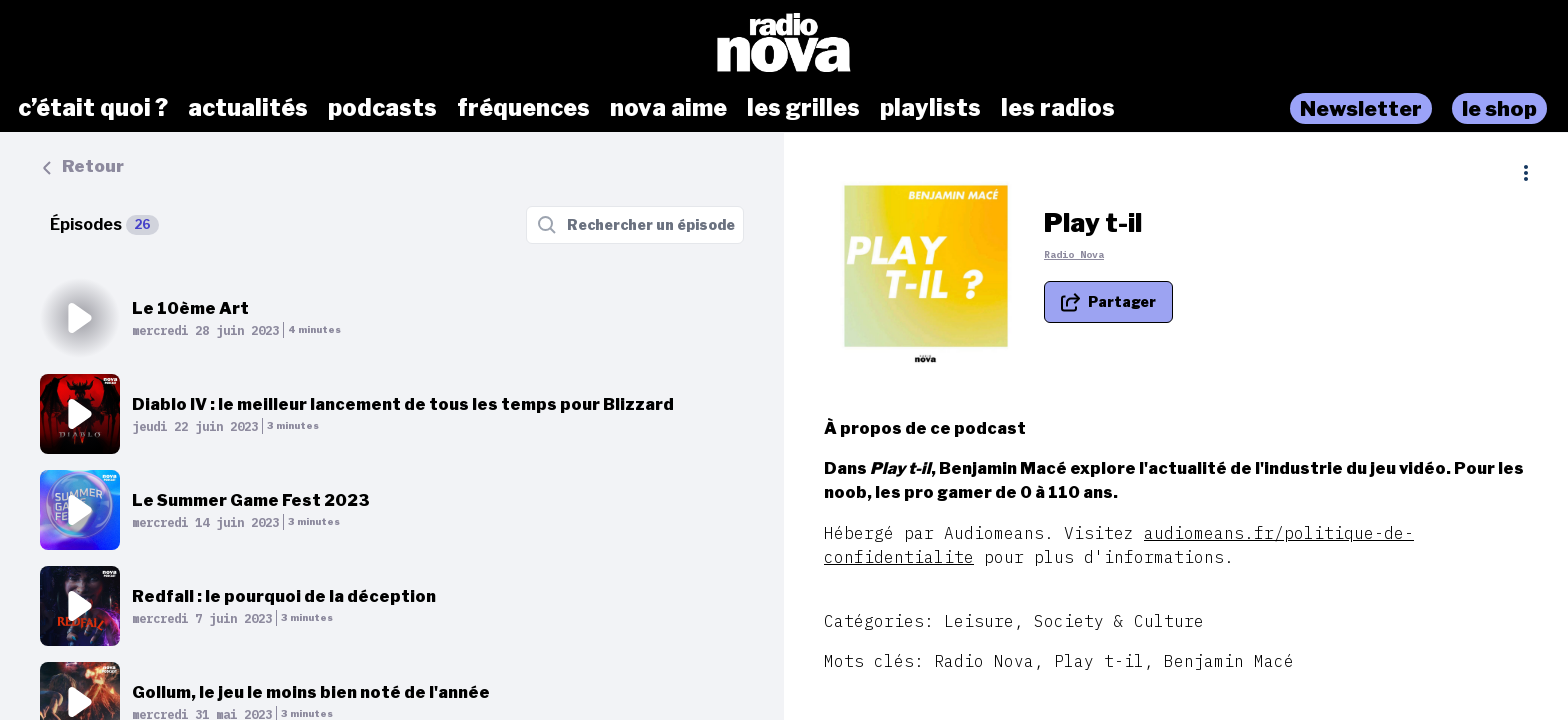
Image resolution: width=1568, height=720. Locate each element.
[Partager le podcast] (1108, 302)
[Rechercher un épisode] (635, 225)
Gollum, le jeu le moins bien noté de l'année (311, 692)
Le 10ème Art (190, 308)
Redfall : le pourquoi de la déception (284, 596)
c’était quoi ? (93, 108)
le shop (1499, 108)
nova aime (668, 108)
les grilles (803, 108)
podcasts (382, 108)
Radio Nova (1074, 254)
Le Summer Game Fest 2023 (251, 500)
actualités (248, 108)
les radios (1058, 108)
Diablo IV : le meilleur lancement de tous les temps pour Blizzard (403, 404)
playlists (930, 108)
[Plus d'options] (1526, 173)
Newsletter (1361, 108)
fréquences (523, 108)
